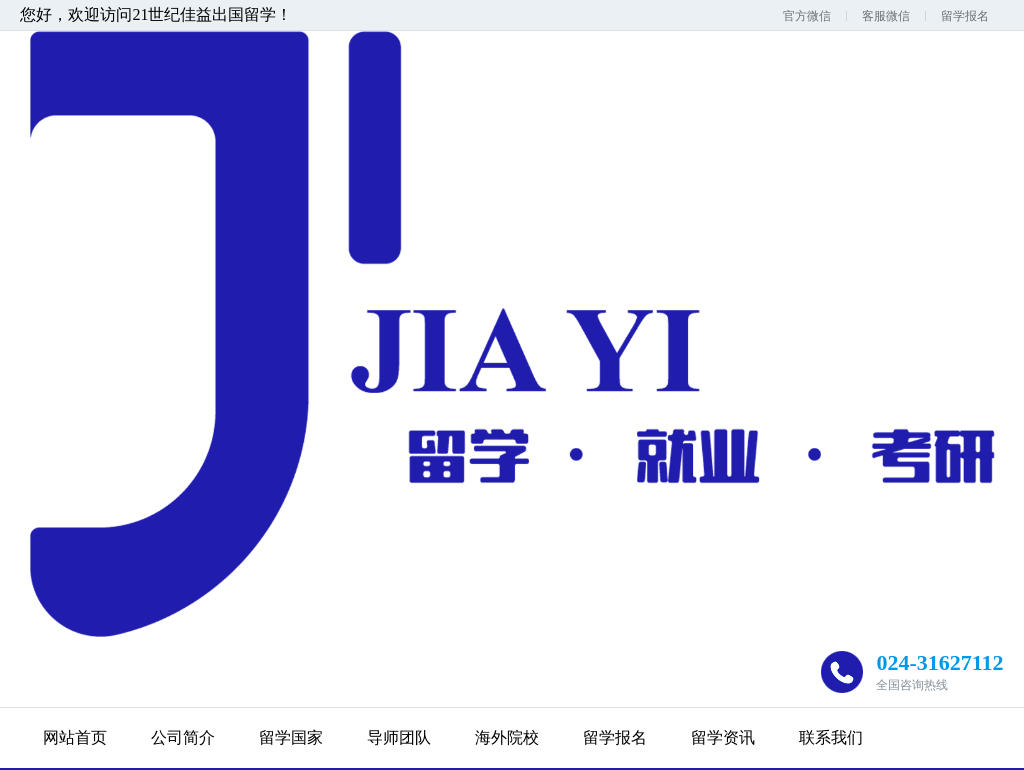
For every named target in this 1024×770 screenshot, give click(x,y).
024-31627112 (939, 662)
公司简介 (183, 737)
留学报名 (965, 16)
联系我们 (831, 737)
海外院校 (507, 737)
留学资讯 (723, 737)
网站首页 (75, 737)
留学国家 (291, 737)
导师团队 (399, 737)
